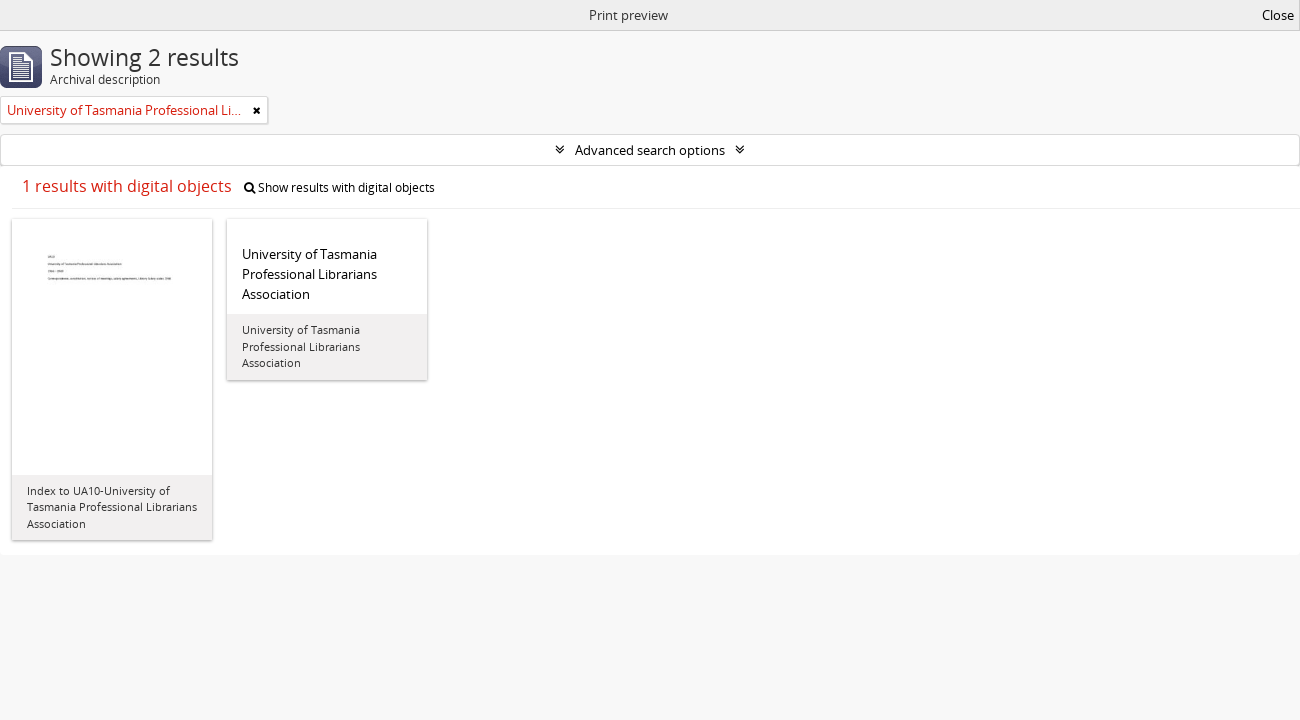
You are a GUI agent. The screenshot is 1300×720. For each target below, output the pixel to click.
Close (1278, 15)
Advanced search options (650, 150)
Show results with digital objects (339, 187)
